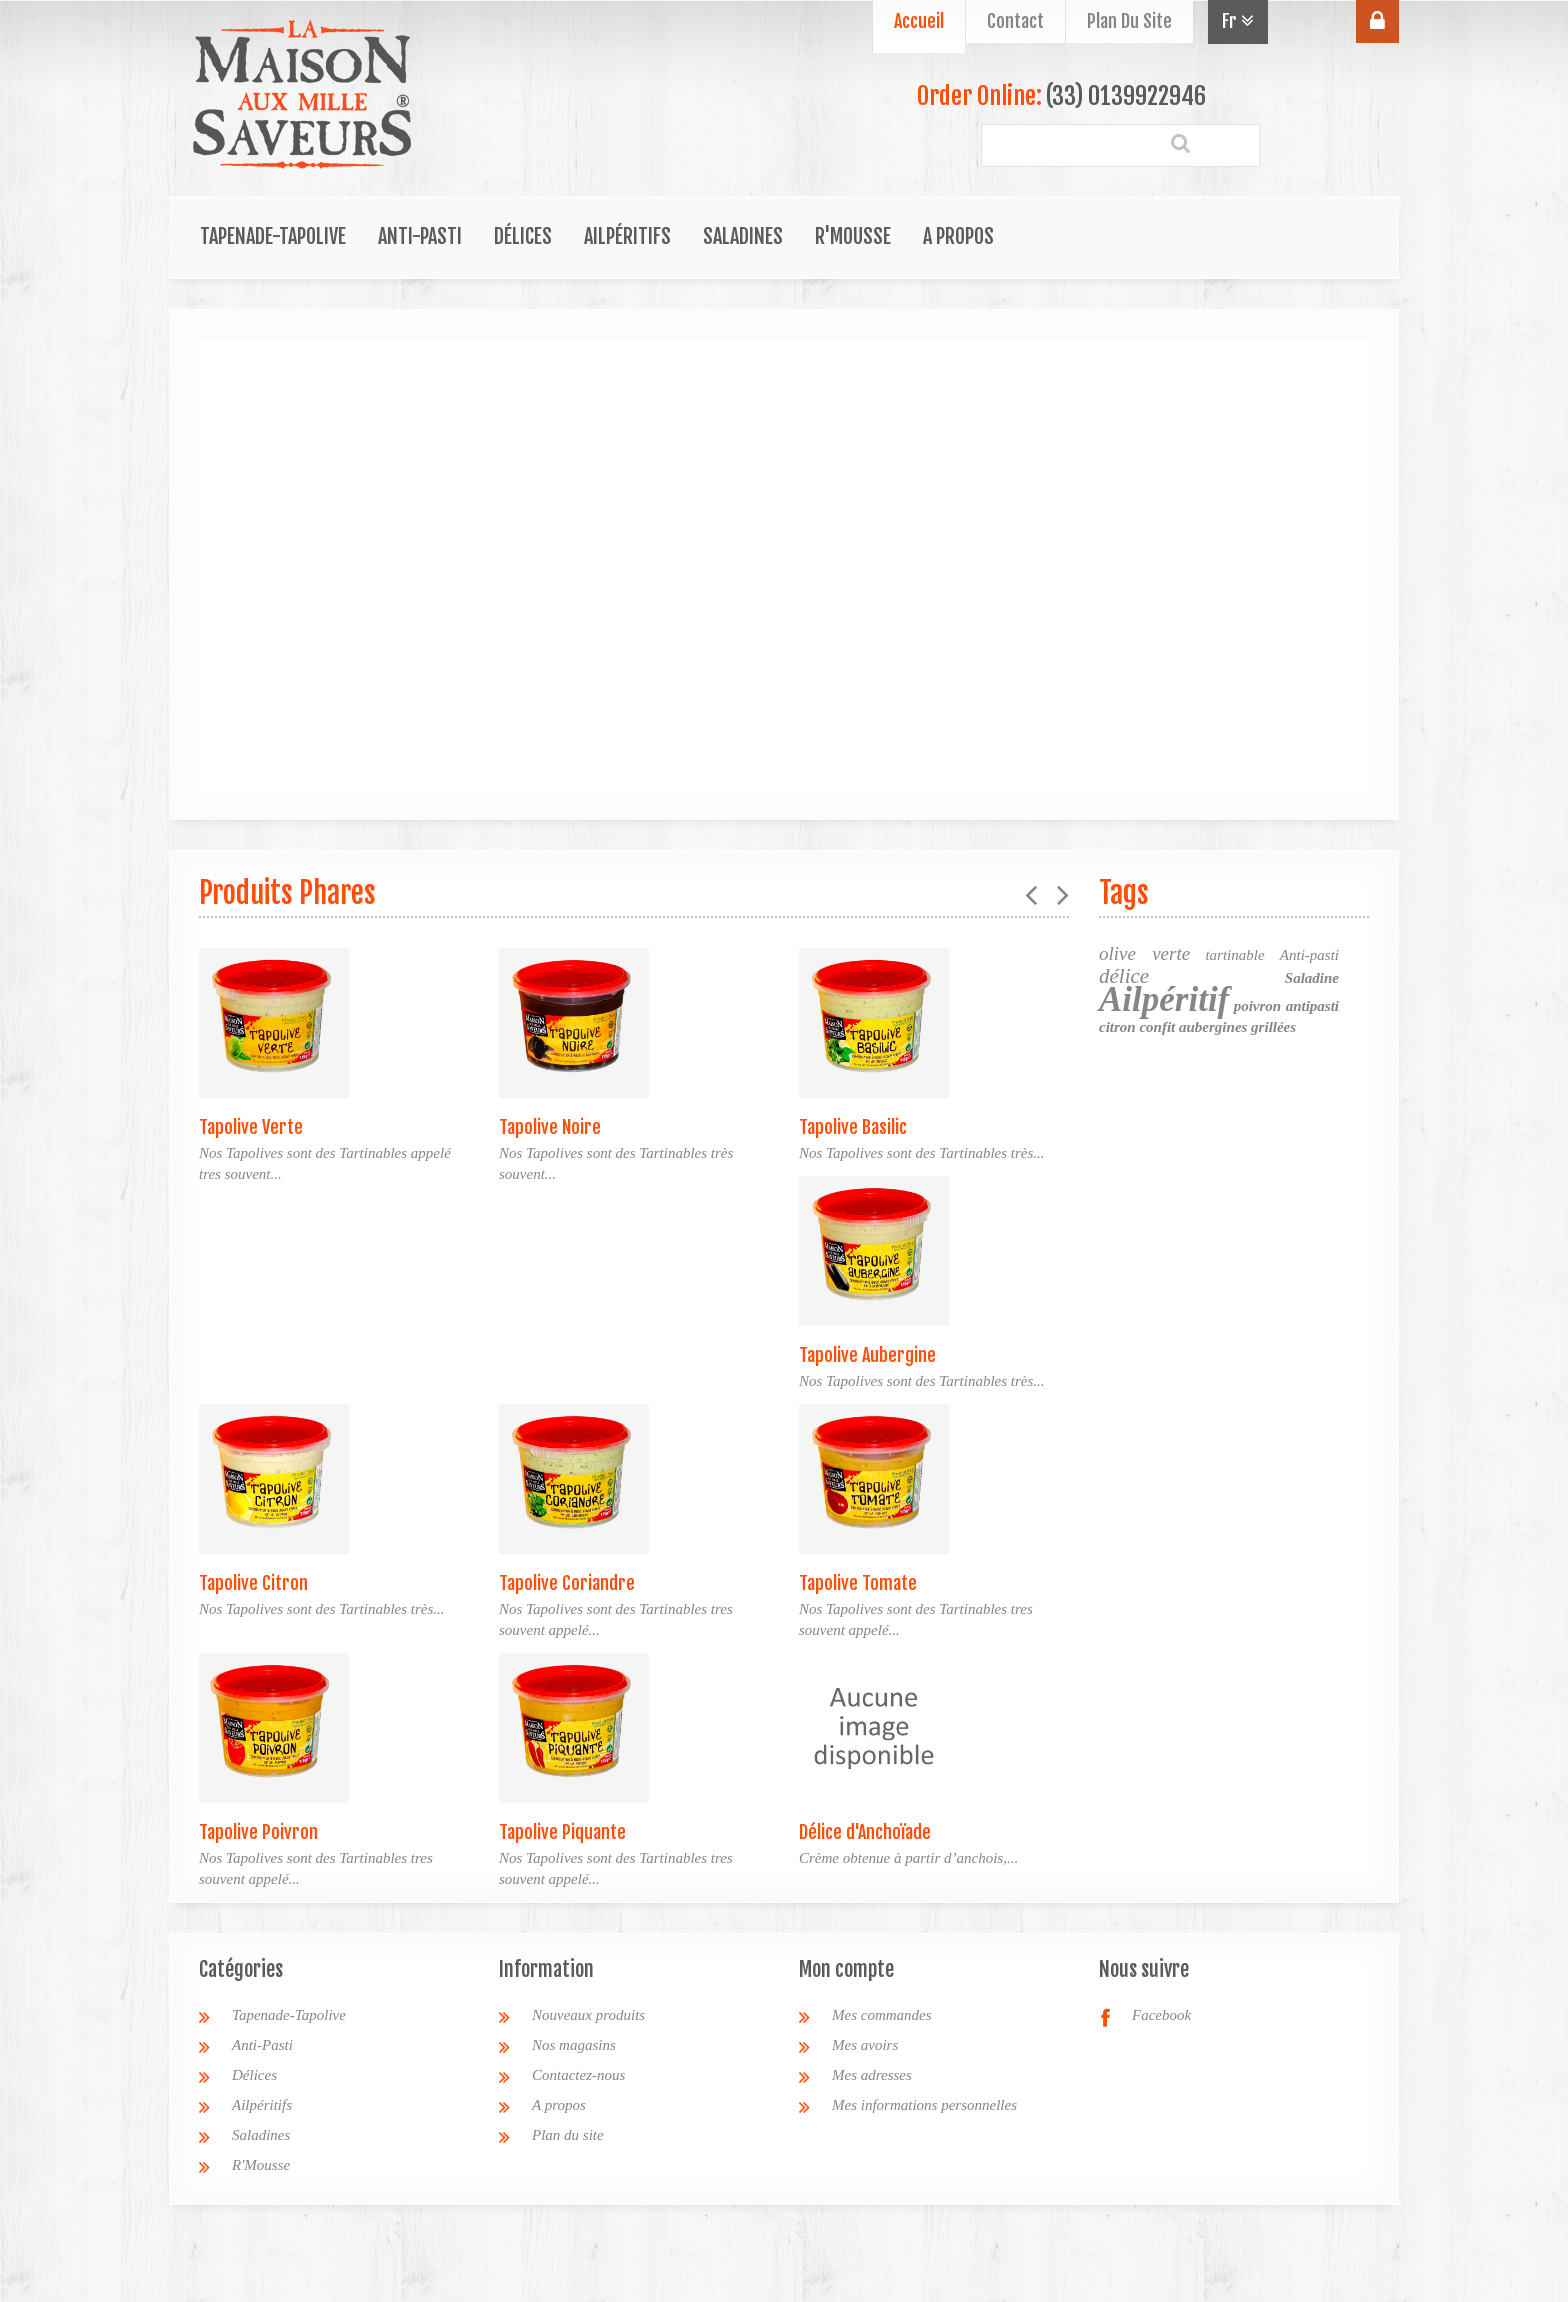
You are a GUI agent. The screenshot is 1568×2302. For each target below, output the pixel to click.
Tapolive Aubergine (867, 1355)
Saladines (743, 236)
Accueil (919, 21)
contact (1015, 21)
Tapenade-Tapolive (273, 236)
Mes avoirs (865, 2045)
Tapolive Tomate (858, 1583)
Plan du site (568, 2135)
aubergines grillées (1237, 1027)
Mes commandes (882, 2015)
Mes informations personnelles (924, 2105)
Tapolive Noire (550, 1127)
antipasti (1312, 1006)
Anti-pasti (1309, 955)
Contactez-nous (578, 2075)
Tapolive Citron (253, 1583)
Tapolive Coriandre (567, 1583)
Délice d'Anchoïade (865, 1832)
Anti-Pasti (420, 236)
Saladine (1312, 978)
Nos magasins (574, 2045)
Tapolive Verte (251, 1127)
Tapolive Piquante (562, 1832)
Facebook (1161, 2015)
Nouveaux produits (588, 2015)
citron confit (1137, 1027)
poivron (1258, 1006)
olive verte (1144, 953)
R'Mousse (853, 236)
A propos (958, 236)
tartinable (1234, 955)
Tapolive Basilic (853, 1127)
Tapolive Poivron (258, 1832)
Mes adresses (872, 2075)
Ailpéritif (1164, 999)
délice (1124, 976)
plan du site (1129, 21)
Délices (523, 236)
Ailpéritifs (627, 236)
